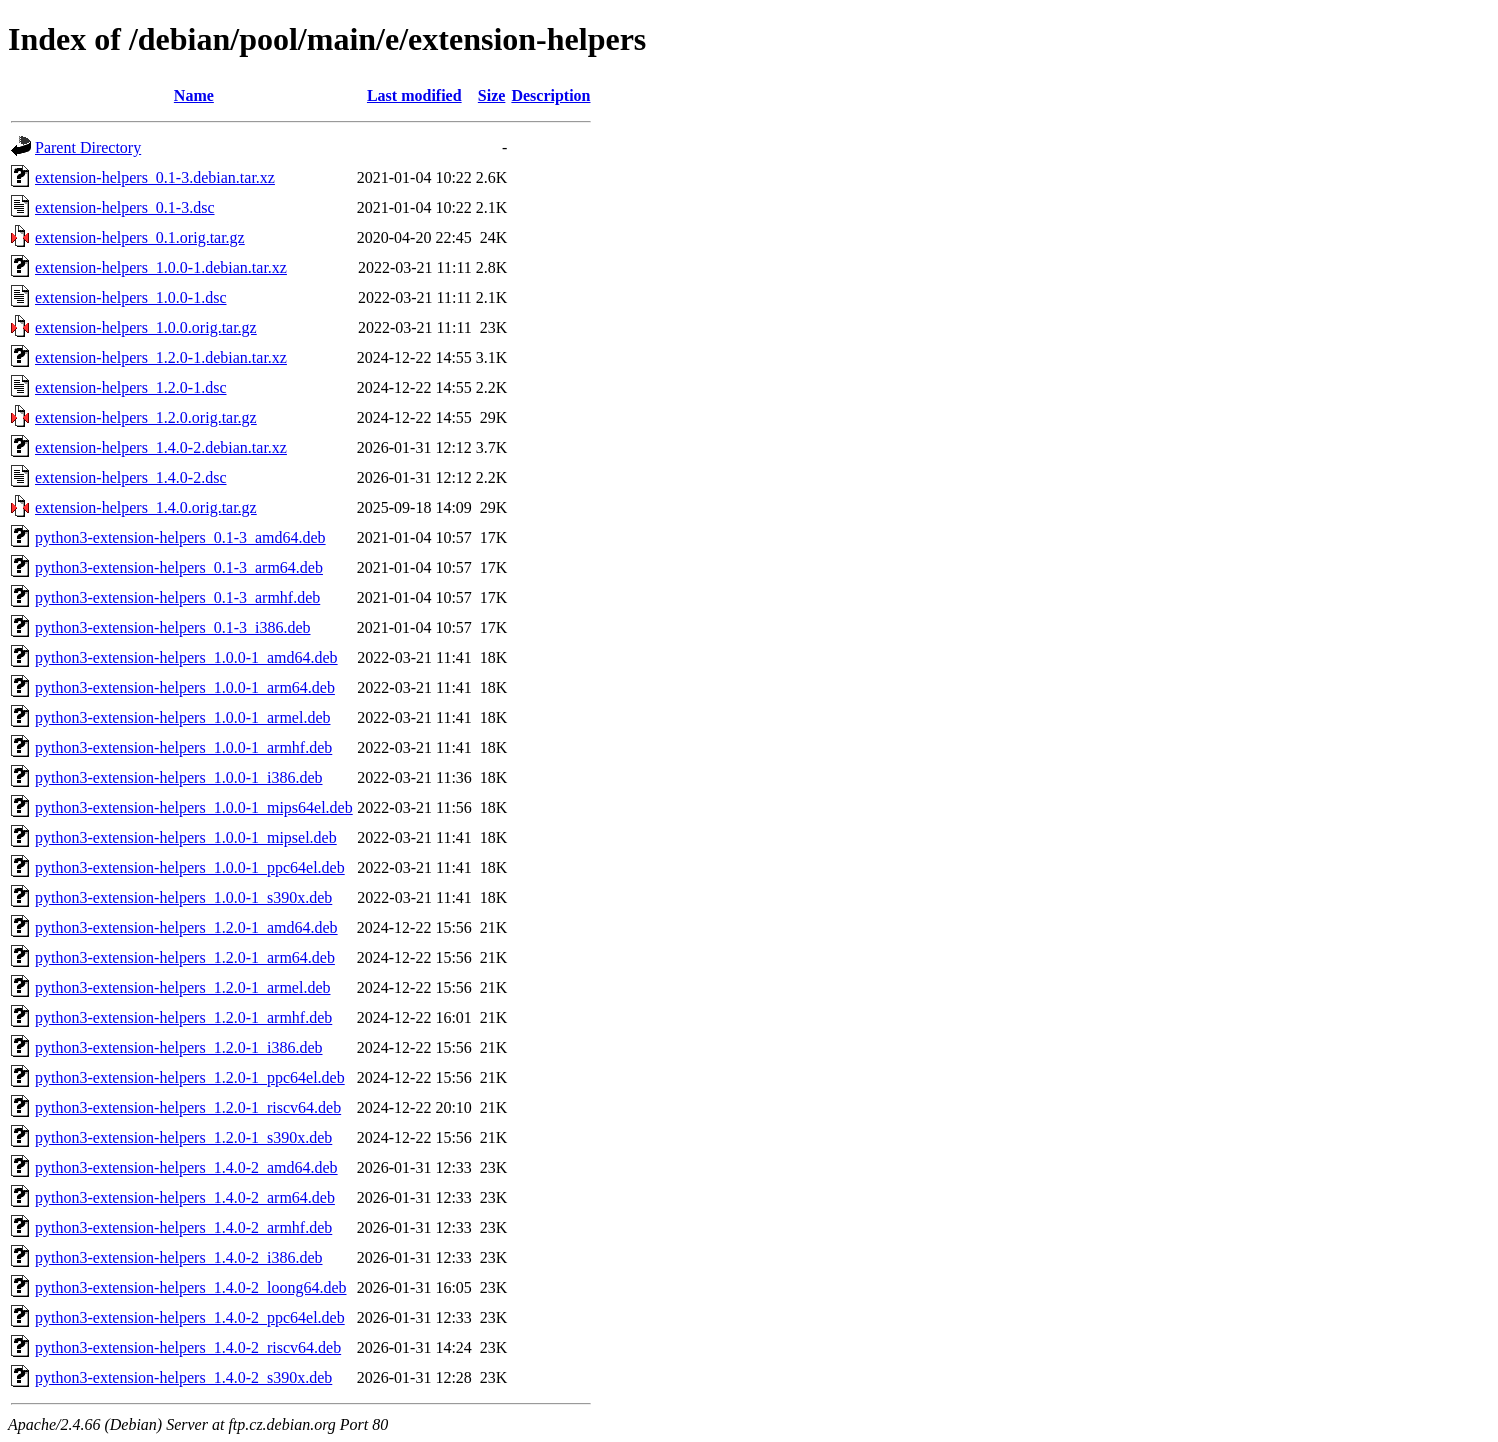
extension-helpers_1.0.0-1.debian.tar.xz (161, 267)
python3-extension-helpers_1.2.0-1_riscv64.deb (188, 1107)
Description (550, 95)
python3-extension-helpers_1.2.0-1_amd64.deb (186, 927)
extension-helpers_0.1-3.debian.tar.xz (155, 177)
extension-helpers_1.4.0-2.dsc (131, 477)
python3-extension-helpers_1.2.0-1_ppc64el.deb (190, 1077)
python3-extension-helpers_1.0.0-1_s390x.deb (183, 897)
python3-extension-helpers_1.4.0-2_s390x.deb (183, 1377)
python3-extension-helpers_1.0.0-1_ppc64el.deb (190, 867)
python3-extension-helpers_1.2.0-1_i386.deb (179, 1047)
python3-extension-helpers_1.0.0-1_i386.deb (179, 777)
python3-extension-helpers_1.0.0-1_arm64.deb (185, 687)
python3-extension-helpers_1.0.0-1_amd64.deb (186, 657)
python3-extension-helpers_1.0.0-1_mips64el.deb (194, 807)
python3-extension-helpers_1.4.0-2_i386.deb (179, 1257)
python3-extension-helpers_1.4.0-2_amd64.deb (186, 1167)
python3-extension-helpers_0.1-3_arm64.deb (179, 567)
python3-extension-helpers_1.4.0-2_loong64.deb (191, 1287)
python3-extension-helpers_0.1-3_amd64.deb (180, 537)
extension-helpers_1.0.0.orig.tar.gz (146, 327)
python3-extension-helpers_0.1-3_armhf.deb (177, 597)
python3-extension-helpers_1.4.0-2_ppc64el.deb (190, 1317)
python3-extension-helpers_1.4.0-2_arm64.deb (185, 1197)
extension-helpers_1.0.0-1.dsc (131, 297)
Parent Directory (88, 147)
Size (492, 95)
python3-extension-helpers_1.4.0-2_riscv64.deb (188, 1347)
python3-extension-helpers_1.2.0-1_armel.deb (182, 987)
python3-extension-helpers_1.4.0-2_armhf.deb (183, 1227)
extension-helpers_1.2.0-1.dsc (131, 387)
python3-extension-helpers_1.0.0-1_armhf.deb (183, 747)
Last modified (414, 95)
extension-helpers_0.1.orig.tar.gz (140, 237)
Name (194, 95)
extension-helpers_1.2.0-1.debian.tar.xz (161, 357)
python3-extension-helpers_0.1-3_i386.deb (173, 627)
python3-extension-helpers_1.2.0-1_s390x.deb (183, 1137)
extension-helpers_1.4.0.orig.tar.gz (146, 507)
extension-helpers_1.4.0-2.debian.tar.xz (161, 447)
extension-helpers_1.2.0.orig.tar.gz (146, 417)
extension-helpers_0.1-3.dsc (125, 207)
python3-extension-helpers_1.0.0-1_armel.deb (182, 717)
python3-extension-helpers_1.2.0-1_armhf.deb (183, 1017)
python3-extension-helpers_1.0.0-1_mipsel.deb (186, 837)
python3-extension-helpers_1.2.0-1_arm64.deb (185, 957)
